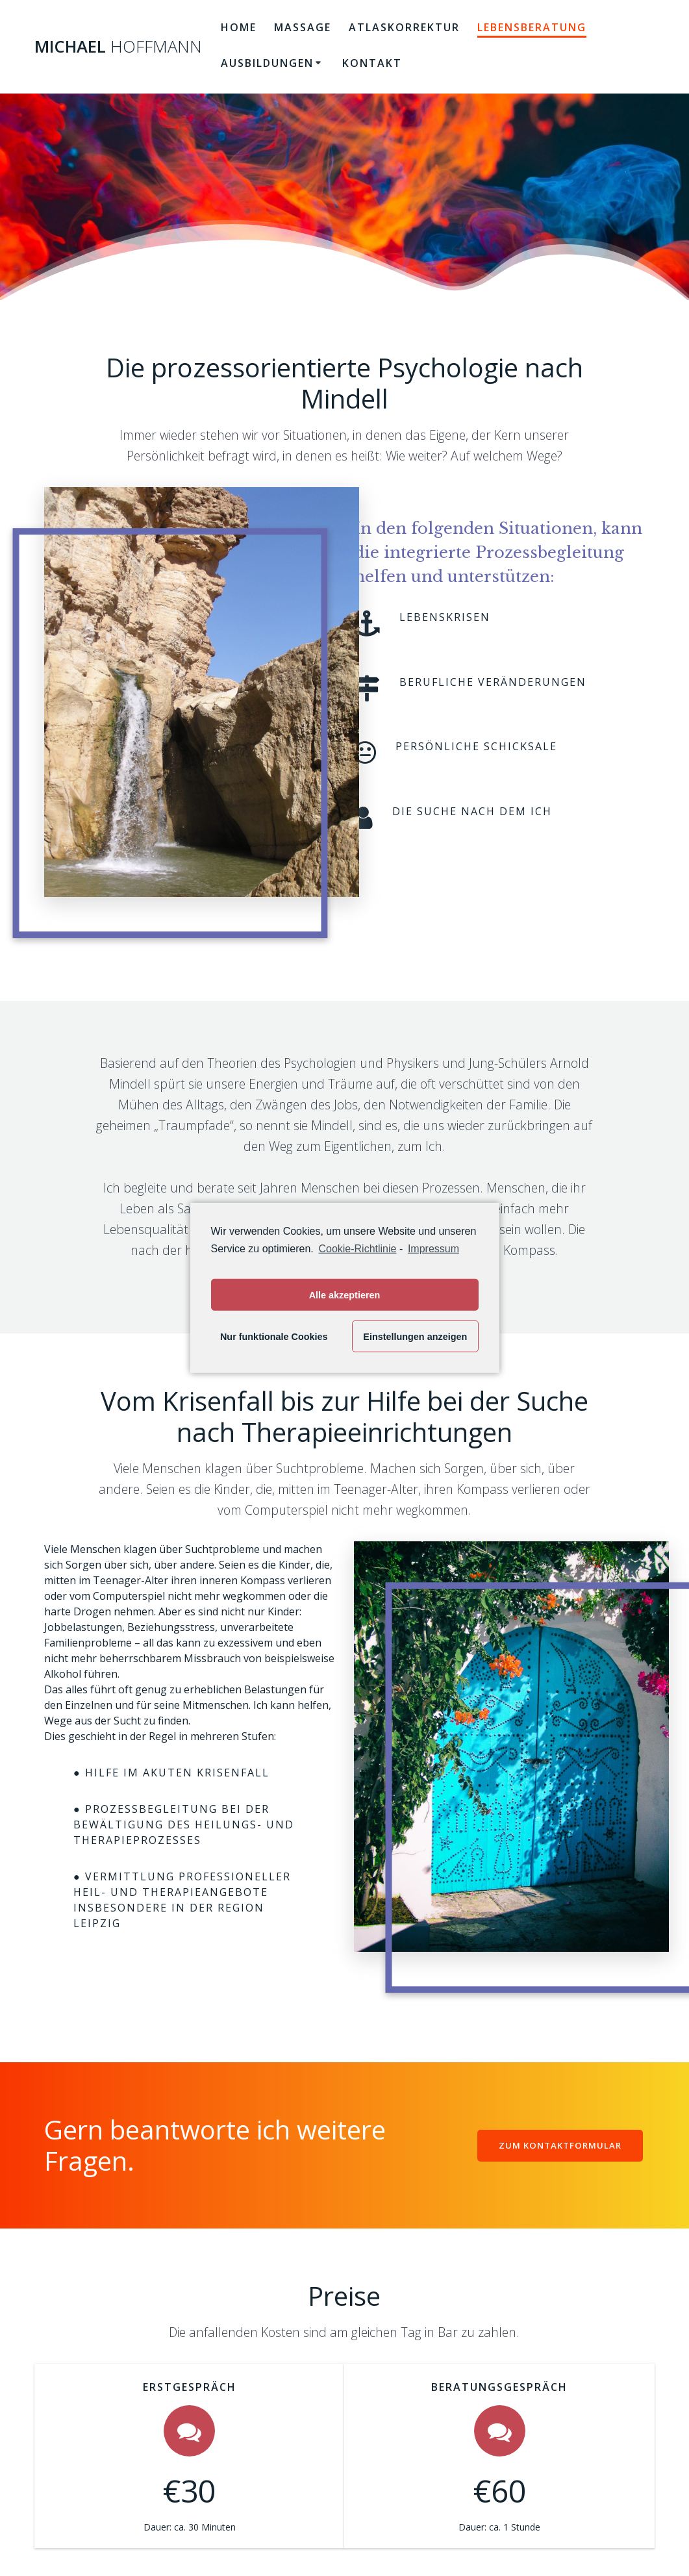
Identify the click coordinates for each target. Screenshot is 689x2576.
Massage (302, 27)
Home (239, 27)
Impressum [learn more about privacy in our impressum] (433, 1248)
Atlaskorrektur (404, 27)
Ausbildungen (267, 63)
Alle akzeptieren (345, 1295)
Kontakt (372, 63)
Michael (118, 46)
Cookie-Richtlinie (357, 1248)
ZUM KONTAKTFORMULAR (558, 2145)
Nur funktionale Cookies (274, 1337)
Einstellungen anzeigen (415, 1337)
